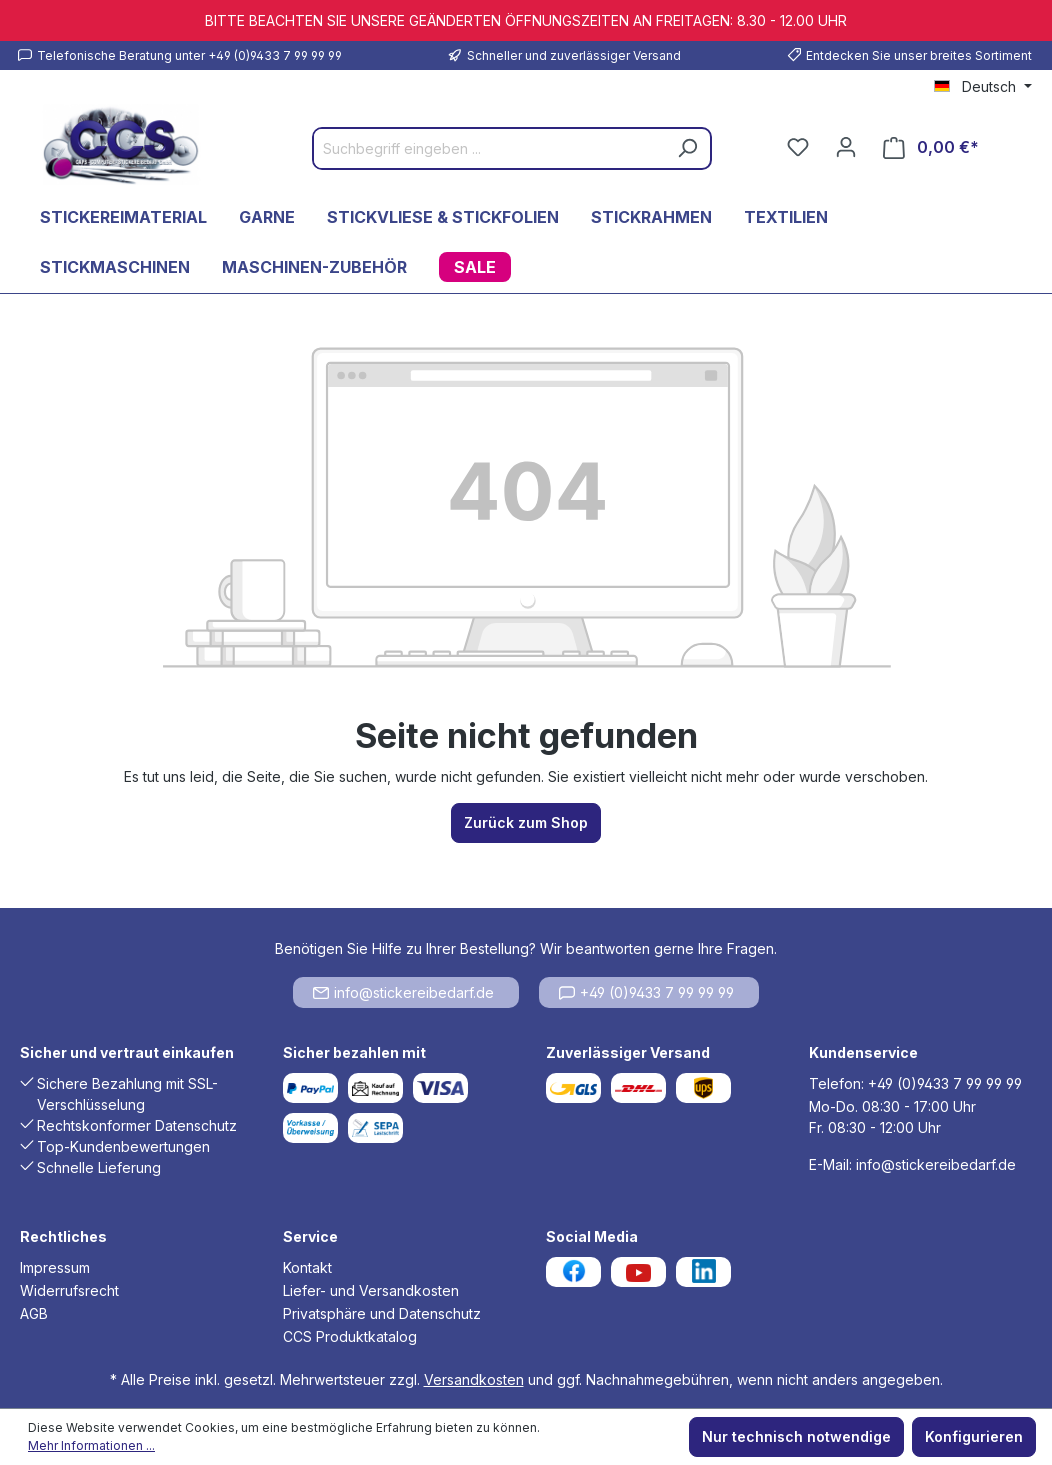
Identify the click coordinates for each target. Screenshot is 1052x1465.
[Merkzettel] (798, 147)
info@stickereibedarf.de (403, 992)
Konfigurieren (974, 1436)
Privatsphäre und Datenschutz (382, 1313)
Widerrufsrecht (69, 1290)
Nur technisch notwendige (796, 1436)
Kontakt (307, 1267)
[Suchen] (687, 148)
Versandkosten (474, 1379)
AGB (34, 1313)
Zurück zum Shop (526, 822)
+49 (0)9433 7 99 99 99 (646, 992)
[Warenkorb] (931, 147)
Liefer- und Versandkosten (371, 1290)
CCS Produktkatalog (350, 1336)
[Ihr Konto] (846, 147)
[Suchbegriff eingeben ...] (489, 148)
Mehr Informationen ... (91, 1445)
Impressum (55, 1267)
